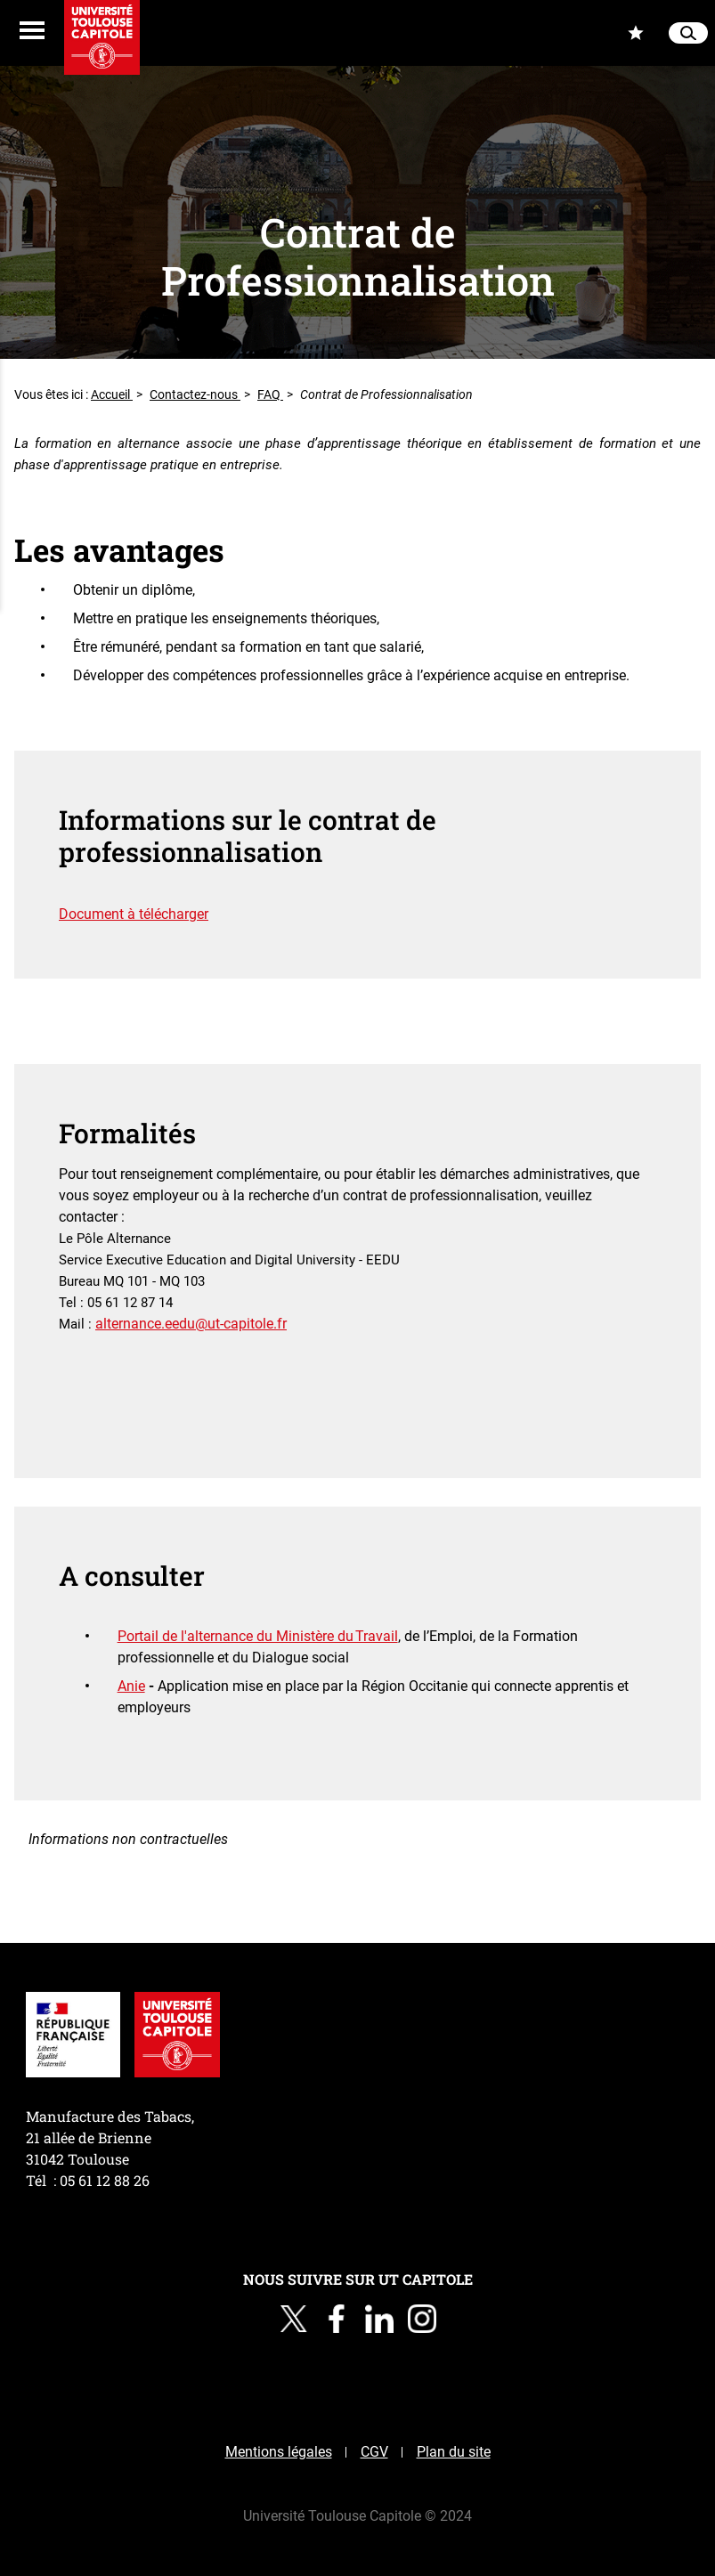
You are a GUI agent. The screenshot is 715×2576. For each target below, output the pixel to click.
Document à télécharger (133, 914)
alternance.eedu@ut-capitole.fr (191, 1323)
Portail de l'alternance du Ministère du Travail (258, 1636)
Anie (131, 1686)
